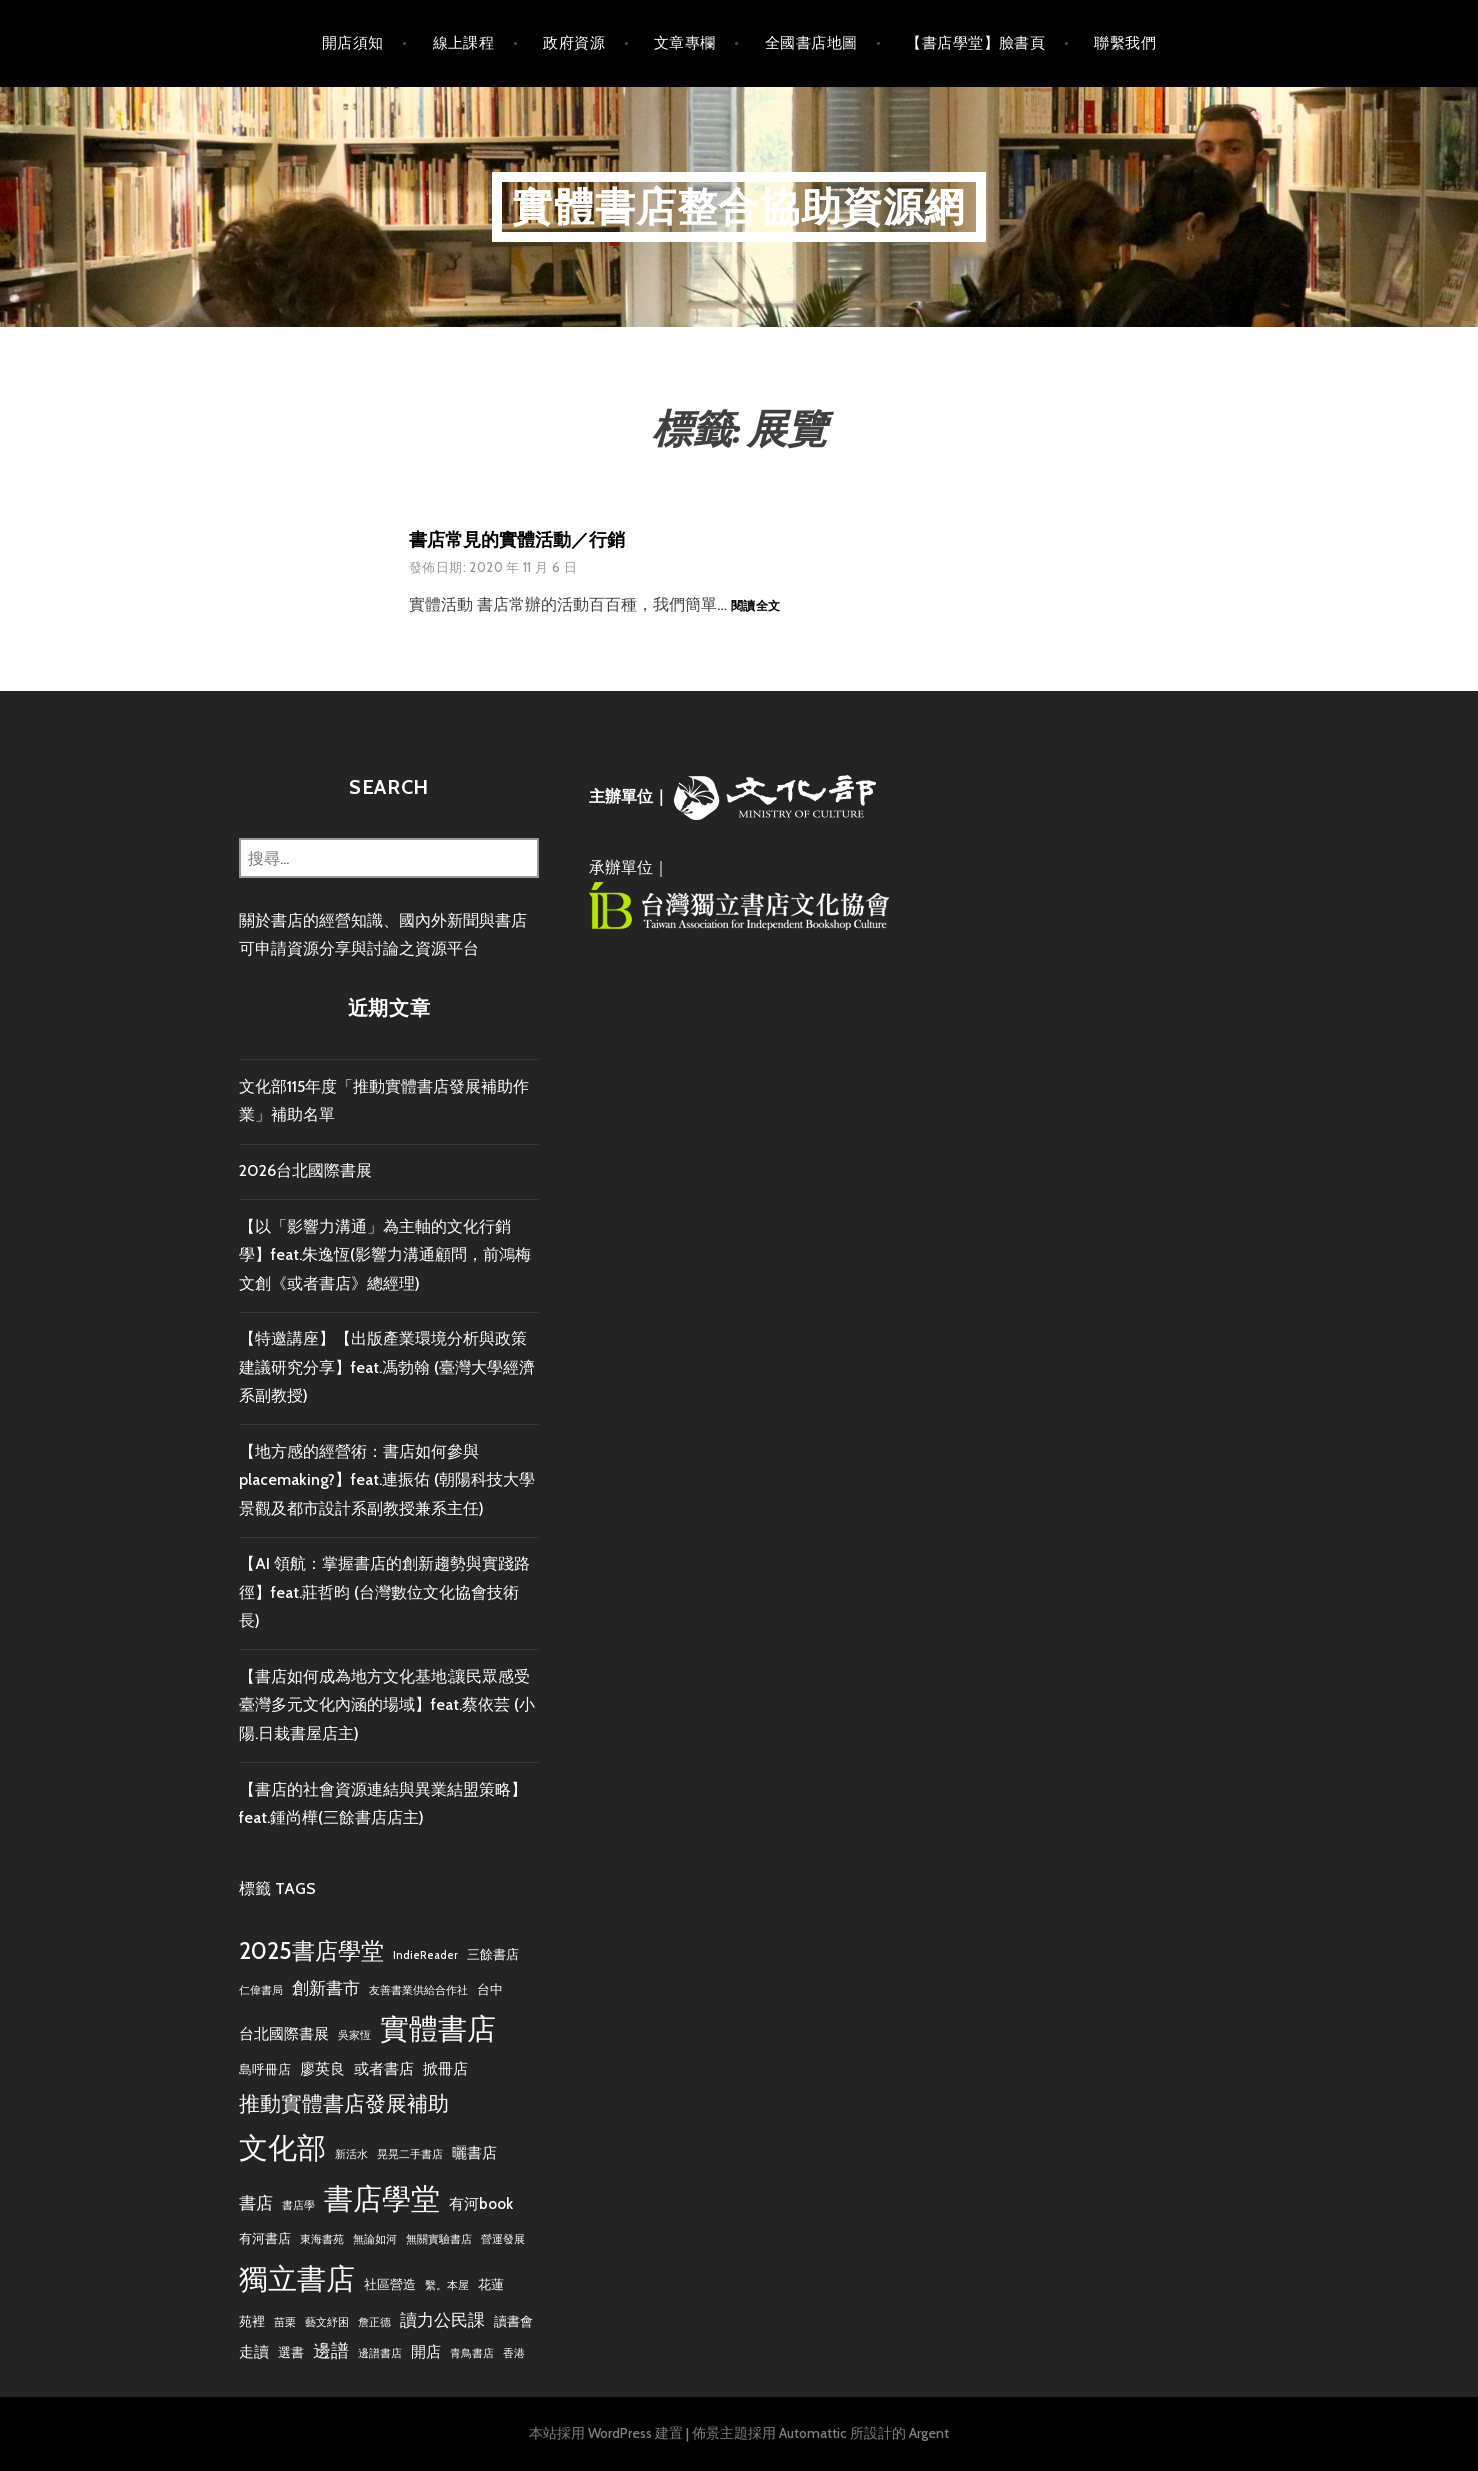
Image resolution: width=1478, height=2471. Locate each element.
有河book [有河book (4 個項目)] (481, 2203)
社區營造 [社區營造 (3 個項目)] (390, 2284)
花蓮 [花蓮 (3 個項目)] (491, 2284)
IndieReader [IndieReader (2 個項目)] (425, 1955)
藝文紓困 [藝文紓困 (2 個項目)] (327, 2322)
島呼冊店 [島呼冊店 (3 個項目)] (265, 2069)
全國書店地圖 (811, 43)
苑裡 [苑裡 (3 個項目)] (252, 2321)
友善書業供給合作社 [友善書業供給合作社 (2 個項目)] (418, 1990)
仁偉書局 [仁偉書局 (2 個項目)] (261, 1990)
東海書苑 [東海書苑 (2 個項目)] (322, 2239)
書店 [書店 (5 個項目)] (256, 2203)
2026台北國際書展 (305, 1170)
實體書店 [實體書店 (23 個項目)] (438, 2028)
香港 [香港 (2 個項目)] (514, 2353)
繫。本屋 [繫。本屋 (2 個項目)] (447, 2285)
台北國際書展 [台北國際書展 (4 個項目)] (284, 2033)
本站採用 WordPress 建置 (606, 2433)
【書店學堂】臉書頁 (975, 43)
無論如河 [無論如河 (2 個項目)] (375, 2239)
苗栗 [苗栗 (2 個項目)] (285, 2322)
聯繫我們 (1125, 43)
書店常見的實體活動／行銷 (517, 540)
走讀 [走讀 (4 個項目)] (254, 2351)
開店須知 (353, 43)
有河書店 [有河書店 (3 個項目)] (265, 2238)
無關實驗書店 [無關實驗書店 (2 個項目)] (439, 2239)
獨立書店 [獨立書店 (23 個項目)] (297, 2278)
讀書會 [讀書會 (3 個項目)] (513, 2321)
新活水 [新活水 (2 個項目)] (351, 2154)
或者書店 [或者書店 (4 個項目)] (384, 2068)
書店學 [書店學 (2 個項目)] (298, 2205)
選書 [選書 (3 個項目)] (291, 2352)
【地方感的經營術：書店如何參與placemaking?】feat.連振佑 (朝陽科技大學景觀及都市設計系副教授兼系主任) (387, 1480)
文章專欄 (685, 43)
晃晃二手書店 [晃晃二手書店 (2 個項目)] (410, 2154)
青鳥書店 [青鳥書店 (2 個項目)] (472, 2353)
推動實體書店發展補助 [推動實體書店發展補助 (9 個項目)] (344, 2103)
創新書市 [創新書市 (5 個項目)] (326, 1988)
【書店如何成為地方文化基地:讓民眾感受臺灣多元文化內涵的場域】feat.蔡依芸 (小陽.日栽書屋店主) (387, 1705)
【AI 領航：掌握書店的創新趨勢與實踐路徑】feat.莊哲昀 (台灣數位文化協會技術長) (384, 1592)
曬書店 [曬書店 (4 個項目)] (474, 2152)
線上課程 (464, 43)
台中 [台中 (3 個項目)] (490, 1989)
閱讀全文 (755, 606)
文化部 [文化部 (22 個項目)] (282, 2147)
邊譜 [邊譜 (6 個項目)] (331, 2350)
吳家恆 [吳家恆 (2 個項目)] (354, 2035)
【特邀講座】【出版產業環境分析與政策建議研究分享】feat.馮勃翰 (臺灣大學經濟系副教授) (387, 1367)
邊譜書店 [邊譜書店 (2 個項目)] (380, 2353)
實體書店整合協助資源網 (738, 206)
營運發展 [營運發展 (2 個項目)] (503, 2239)
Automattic (813, 2433)
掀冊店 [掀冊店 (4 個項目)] (445, 2068)
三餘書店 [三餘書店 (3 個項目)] (493, 1954)
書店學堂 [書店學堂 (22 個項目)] (382, 2198)
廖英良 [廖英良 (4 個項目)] (322, 2068)
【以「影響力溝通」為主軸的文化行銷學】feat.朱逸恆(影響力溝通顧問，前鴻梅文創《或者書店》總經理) (385, 1255)
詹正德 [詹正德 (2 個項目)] (374, 2322)
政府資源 (574, 43)
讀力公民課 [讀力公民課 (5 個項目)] (442, 2320)
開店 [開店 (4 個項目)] (426, 2351)
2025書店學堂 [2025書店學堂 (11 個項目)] (311, 1951)
